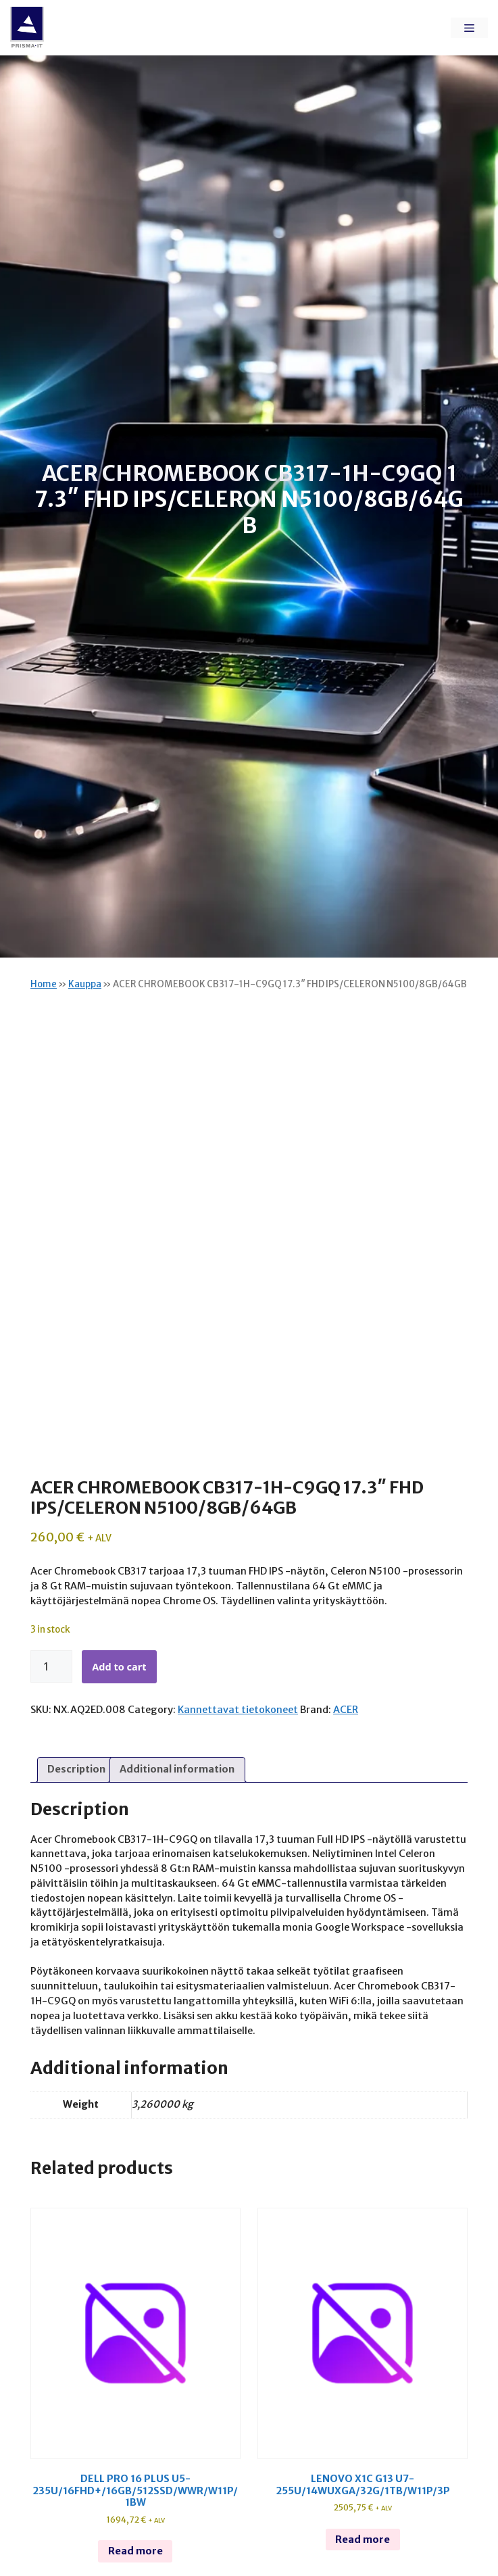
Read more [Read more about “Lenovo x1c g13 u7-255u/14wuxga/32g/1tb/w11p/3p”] (362, 2539)
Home (43, 984)
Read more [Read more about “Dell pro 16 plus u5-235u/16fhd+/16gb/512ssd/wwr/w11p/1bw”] (135, 2551)
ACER (345, 1710)
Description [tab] (76, 1769)
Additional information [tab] (177, 1769)
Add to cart (119, 1666)
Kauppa (84, 984)
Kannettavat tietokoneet (238, 1710)
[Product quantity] (51, 1666)
